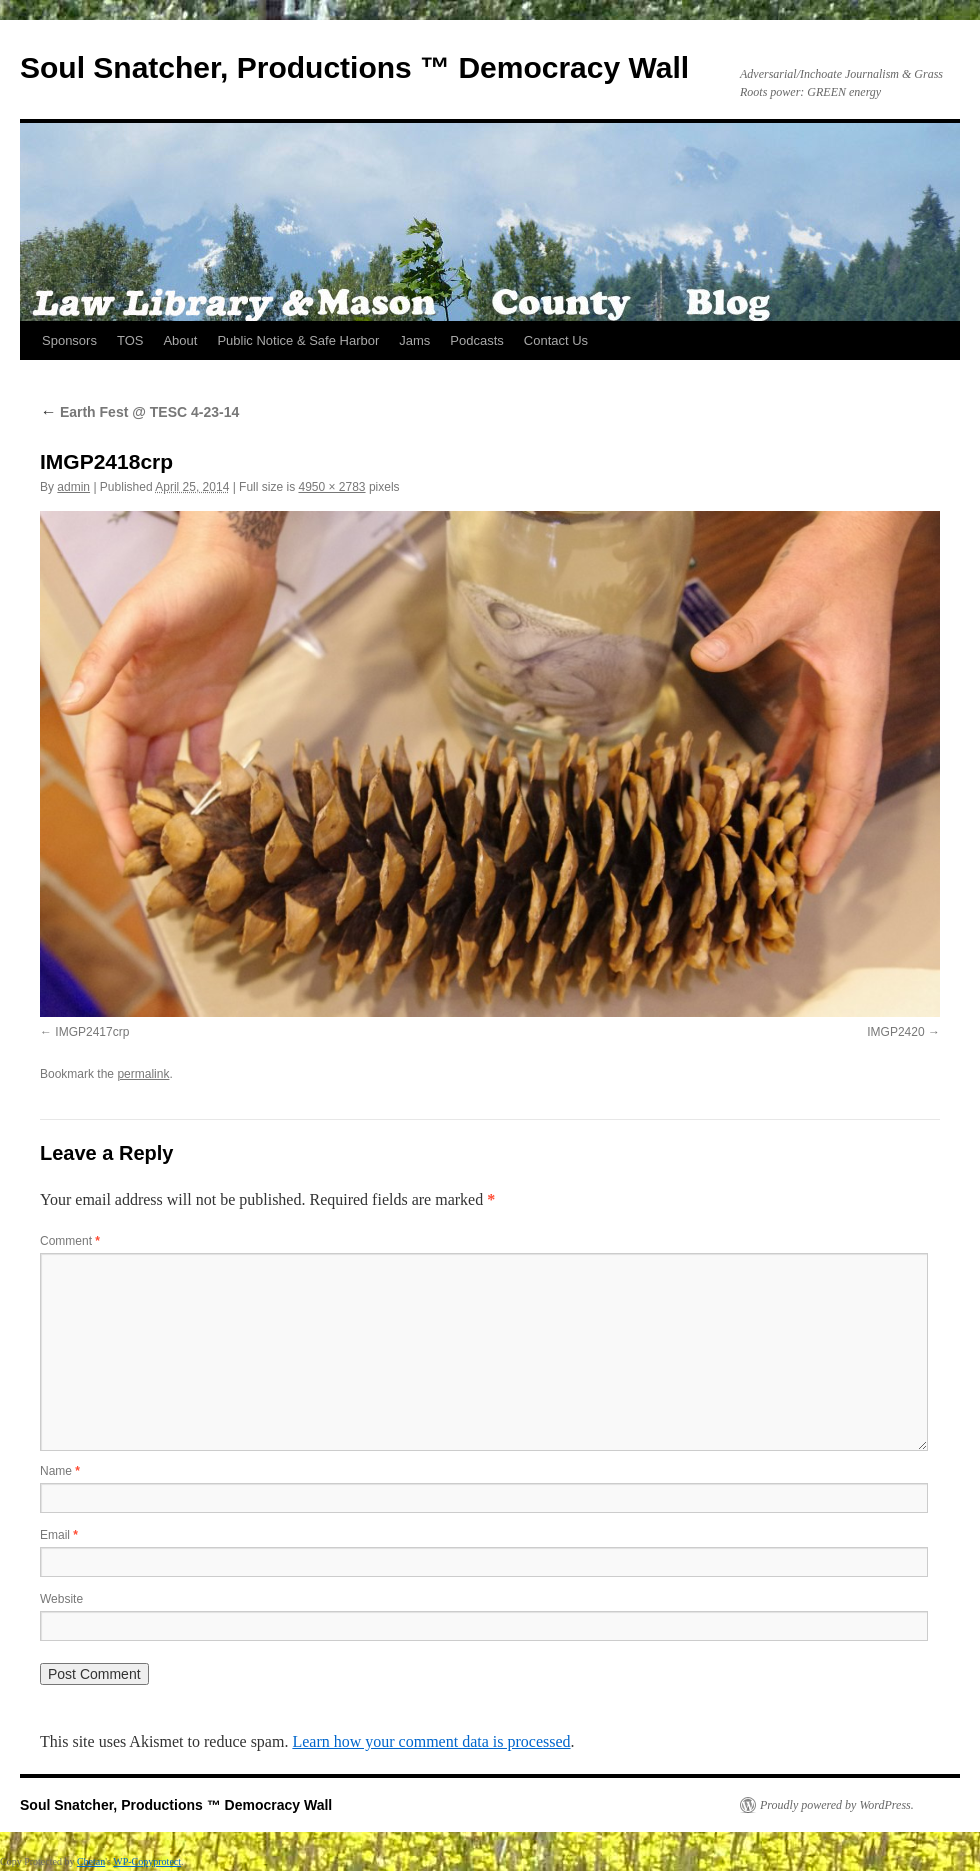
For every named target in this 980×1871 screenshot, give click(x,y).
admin (73, 487)
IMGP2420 (895, 1032)
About (180, 340)
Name (60, 1471)
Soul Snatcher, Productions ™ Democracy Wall (354, 67)
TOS (130, 340)
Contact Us (556, 340)
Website (61, 1599)
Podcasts (476, 340)
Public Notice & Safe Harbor (298, 340)
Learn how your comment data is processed (431, 1741)
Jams (414, 340)
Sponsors (69, 340)
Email (59, 1535)
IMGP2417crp (92, 1032)
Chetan (91, 1861)
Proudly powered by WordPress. (837, 1805)
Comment (70, 1241)
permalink (143, 1074)
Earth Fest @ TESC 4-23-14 (139, 412)
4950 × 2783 (331, 487)
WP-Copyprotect (147, 1861)
